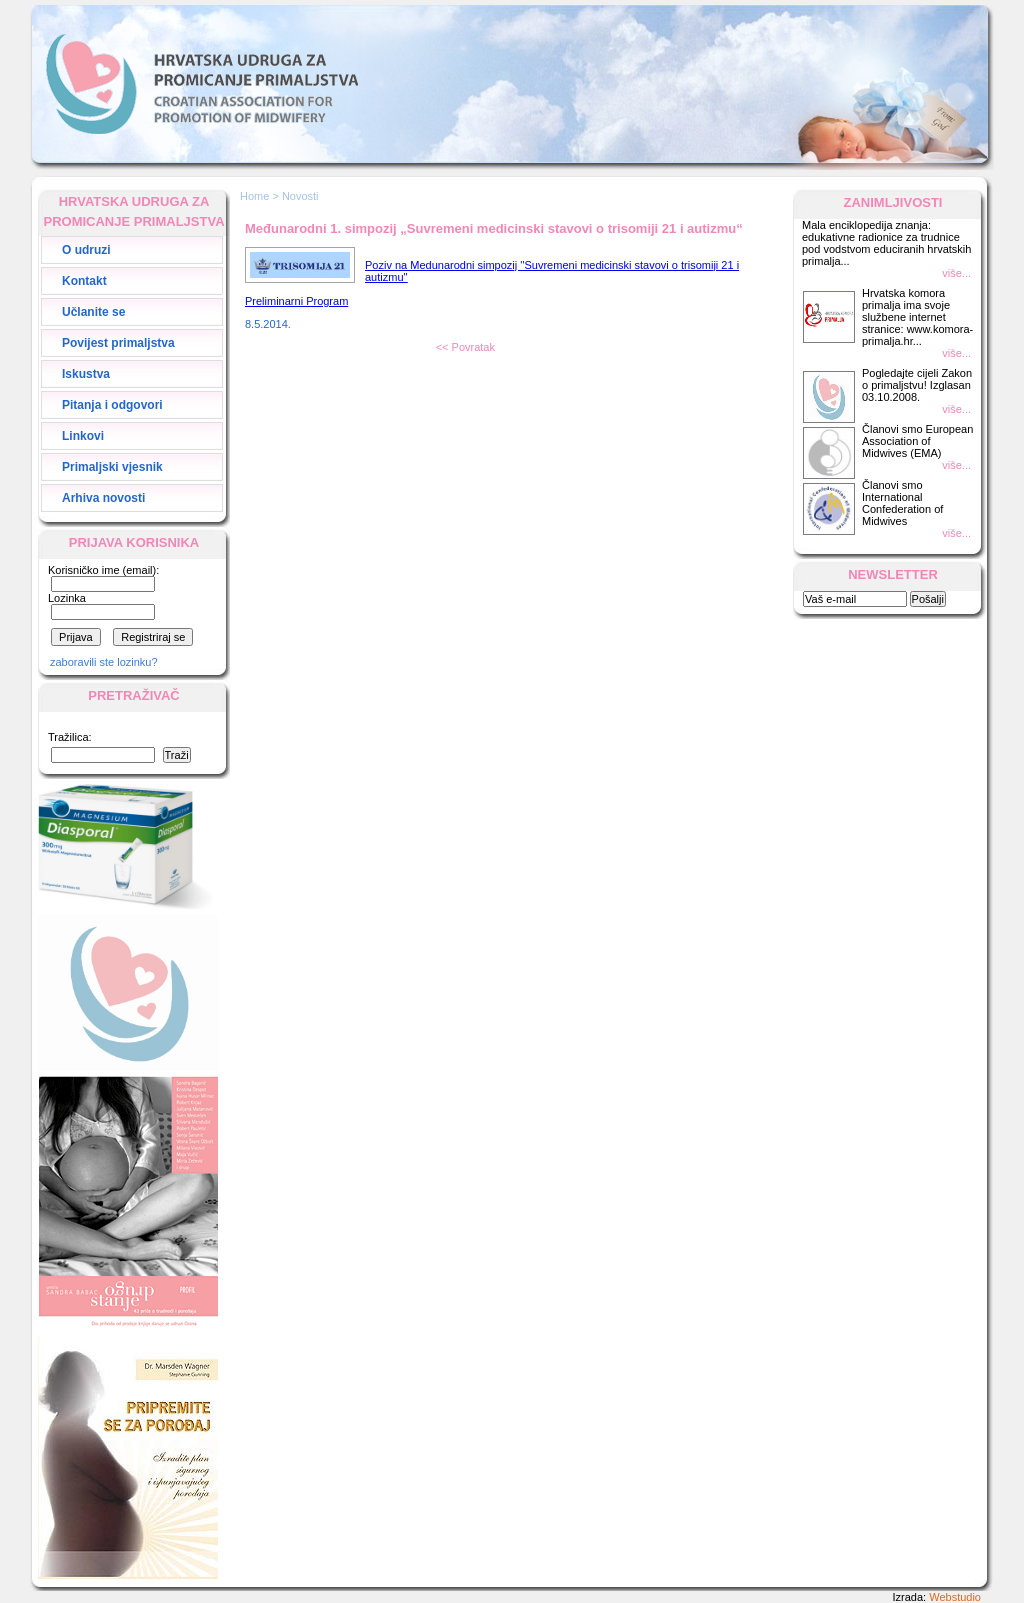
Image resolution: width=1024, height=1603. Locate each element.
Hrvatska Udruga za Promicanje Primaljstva (202, 84)
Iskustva (86, 374)
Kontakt (84, 281)
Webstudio (955, 1597)
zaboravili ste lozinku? (104, 662)
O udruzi (86, 250)
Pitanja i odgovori (112, 405)
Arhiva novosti (103, 498)
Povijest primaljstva (118, 343)
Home (254, 196)
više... (956, 273)
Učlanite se (93, 312)
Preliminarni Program (296, 301)
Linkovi (83, 436)
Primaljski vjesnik (112, 467)
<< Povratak (465, 347)
